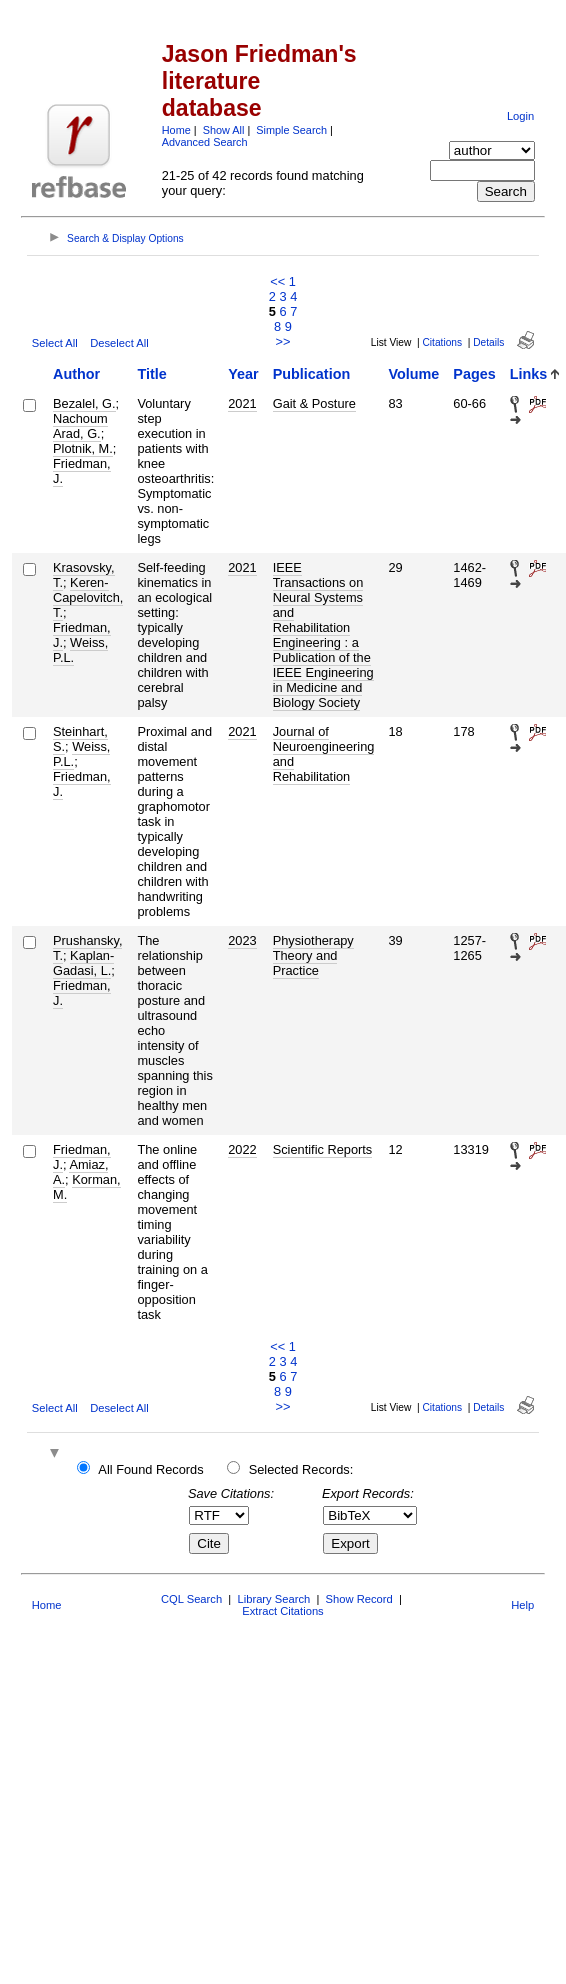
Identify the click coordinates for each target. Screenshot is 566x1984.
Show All (224, 130)
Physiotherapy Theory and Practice (313, 955)
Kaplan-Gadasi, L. (83, 963)
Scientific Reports (323, 1149)
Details (488, 342)
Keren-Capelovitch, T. (88, 597)
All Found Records (150, 1469)
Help (522, 1605)
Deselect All (119, 343)
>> (283, 341)
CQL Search (191, 1599)
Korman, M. (87, 1187)
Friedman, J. (82, 471)
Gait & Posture (314, 403)
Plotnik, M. (83, 448)
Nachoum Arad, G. (80, 426)
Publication (312, 374)
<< (277, 281)
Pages (474, 374)
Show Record (359, 1599)
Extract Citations (282, 1611)
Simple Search (291, 130)
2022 (242, 1149)
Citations (442, 342)
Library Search (273, 1599)
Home (176, 130)
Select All (55, 343)
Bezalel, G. (84, 403)
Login (520, 116)
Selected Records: (301, 1469)
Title (151, 374)
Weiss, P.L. (80, 650)
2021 (242, 403)
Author (76, 374)
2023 (242, 940)
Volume (413, 374)
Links (529, 374)
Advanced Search (205, 142)
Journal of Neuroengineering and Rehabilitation (324, 754)
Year (243, 374)
